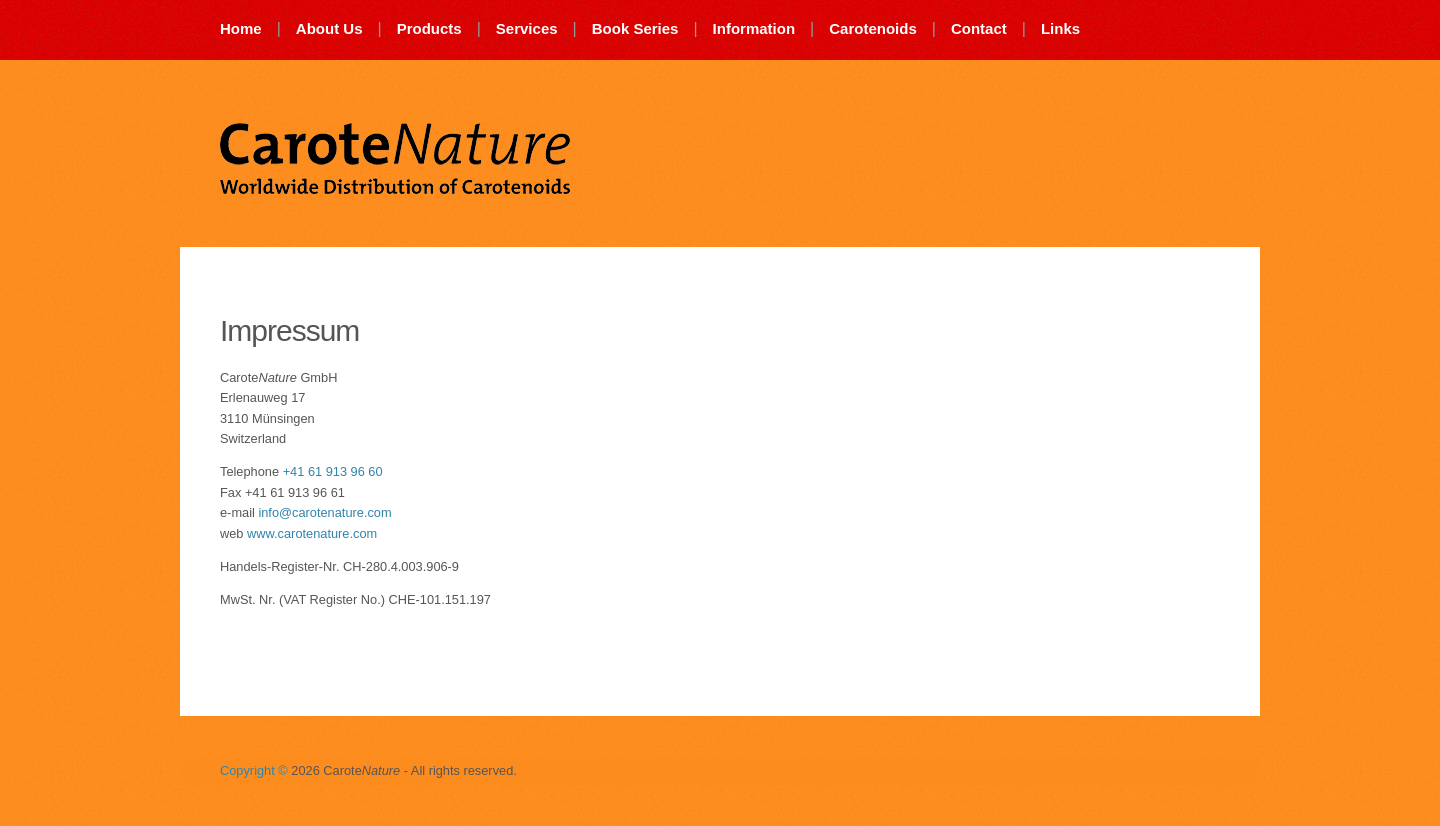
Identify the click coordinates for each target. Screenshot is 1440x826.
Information (754, 28)
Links (1060, 28)
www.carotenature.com (312, 533)
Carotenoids (873, 28)
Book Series (635, 28)
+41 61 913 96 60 (333, 471)
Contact (979, 28)
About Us (329, 28)
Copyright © (254, 770)
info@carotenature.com (324, 512)
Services (527, 28)
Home (241, 28)
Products (429, 28)
